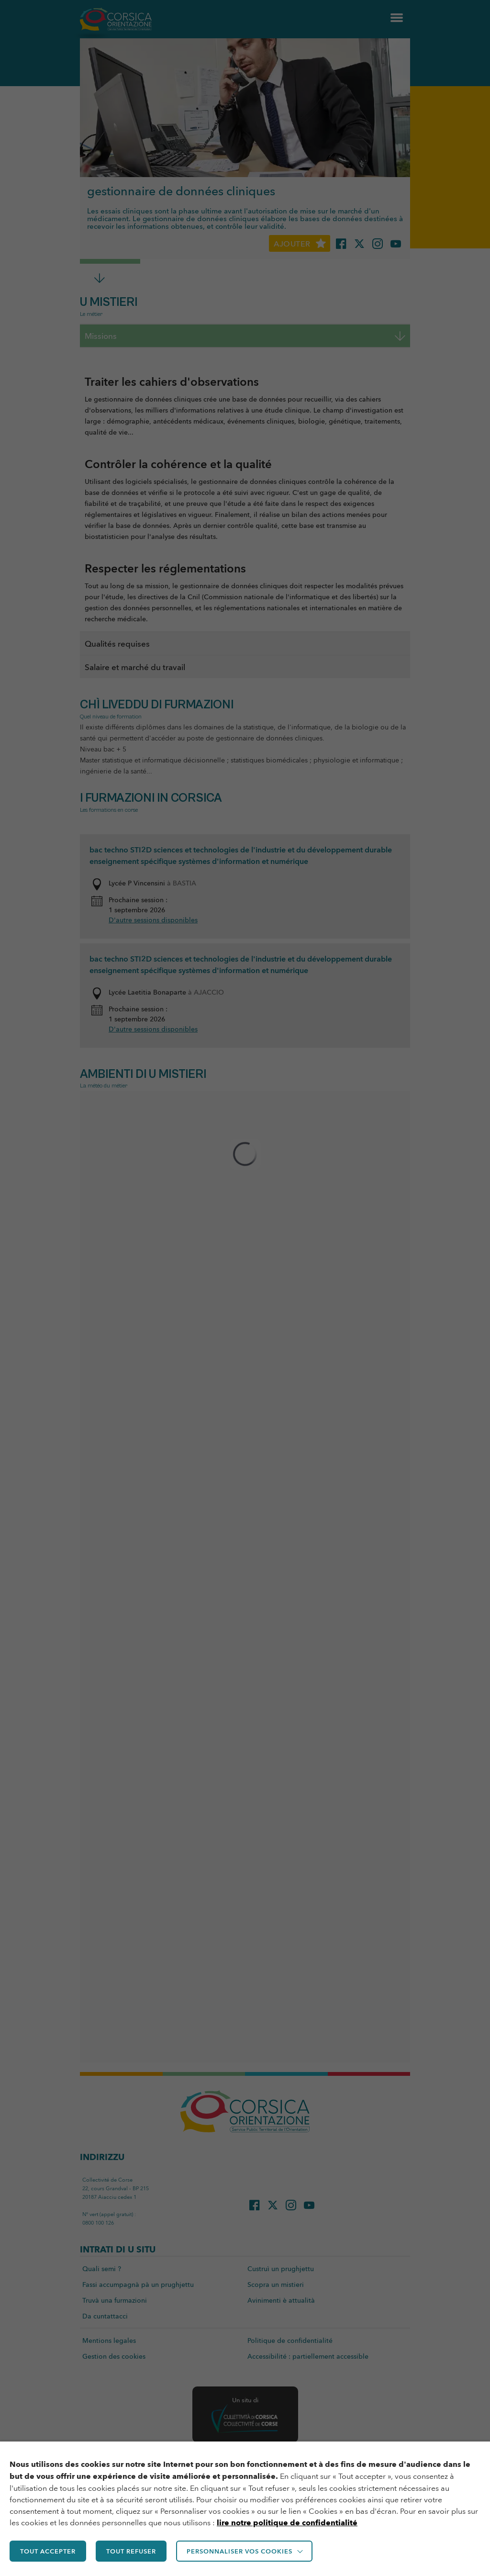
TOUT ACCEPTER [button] (48, 2551)
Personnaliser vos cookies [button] (239, 2551)
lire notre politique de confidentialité (287, 2522)
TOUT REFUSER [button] (131, 2551)
